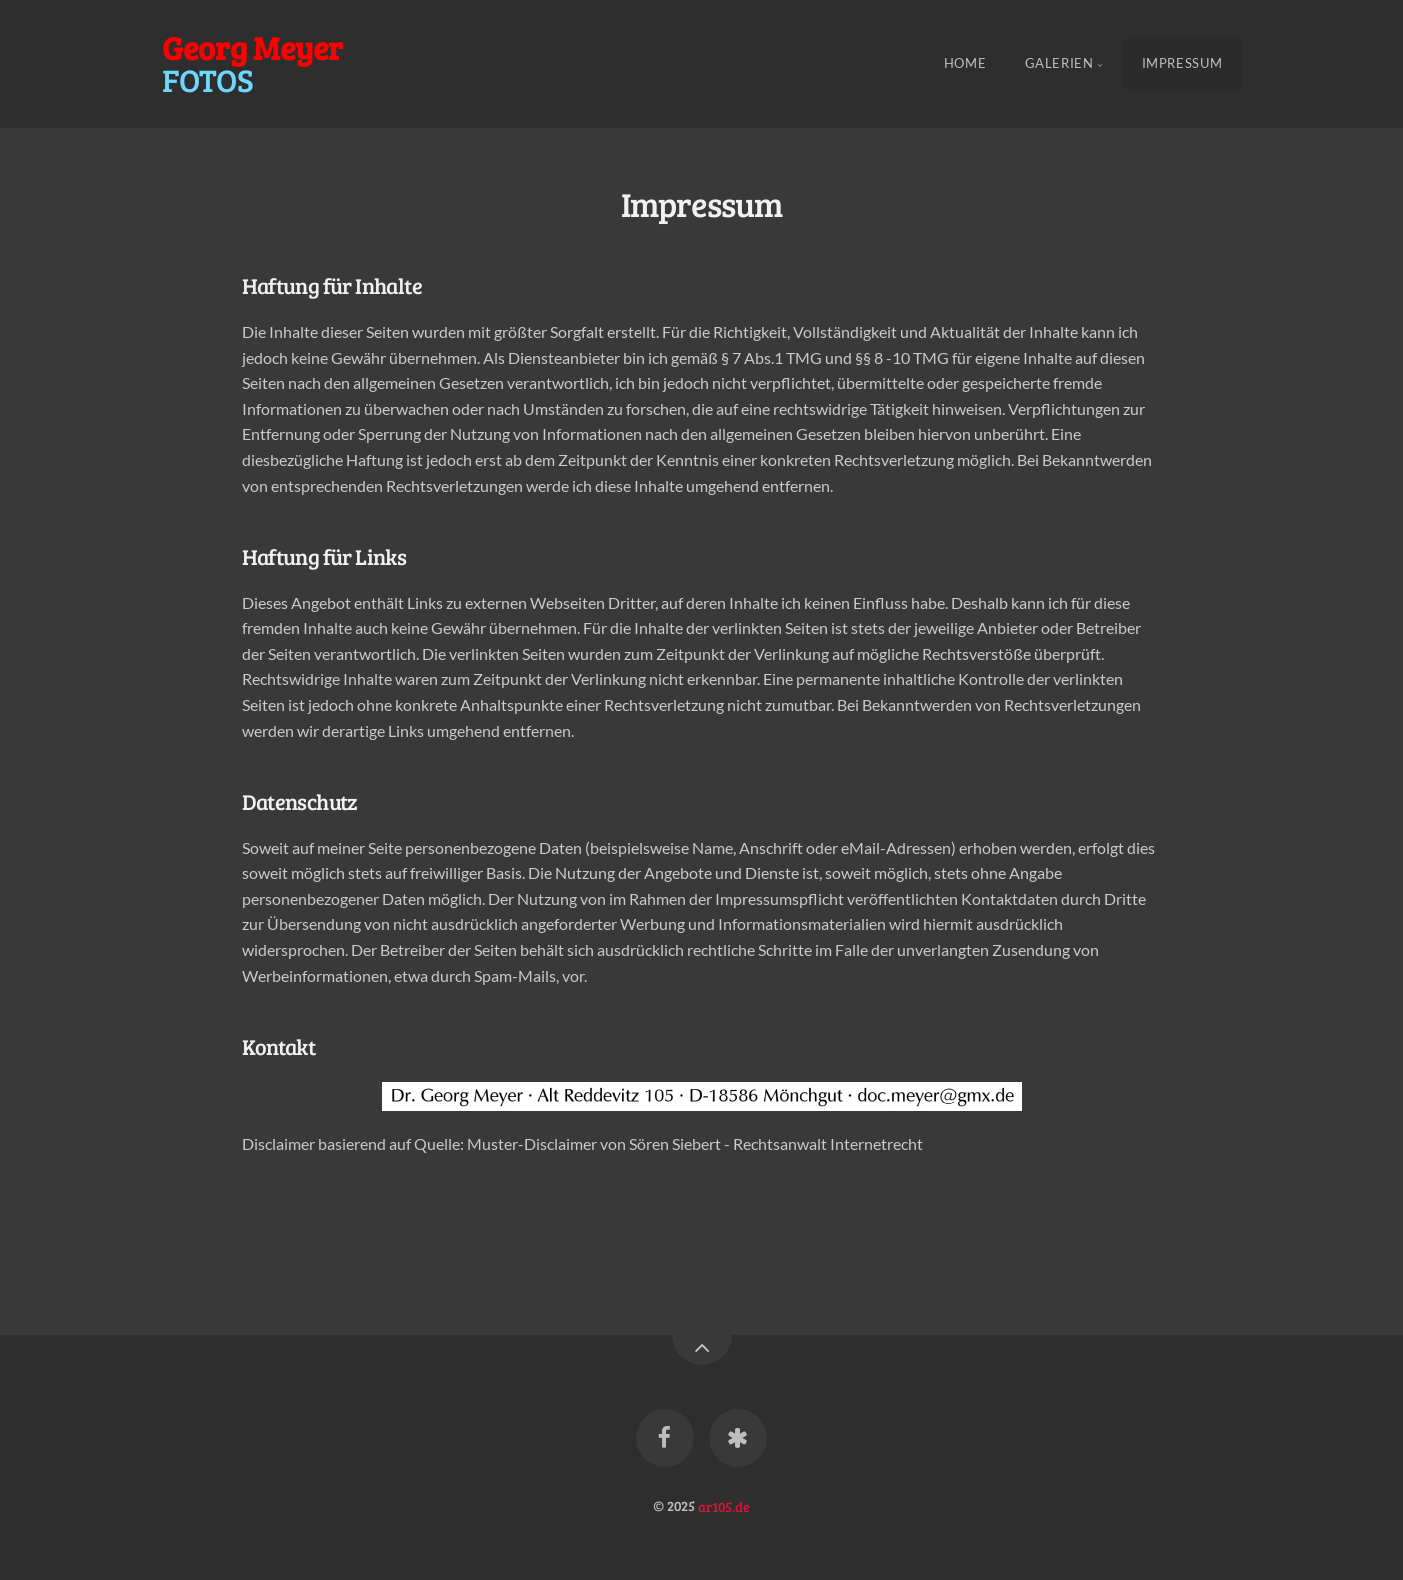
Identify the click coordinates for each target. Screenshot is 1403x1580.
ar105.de (724, 1505)
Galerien (1059, 64)
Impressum (1182, 64)
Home (965, 64)
